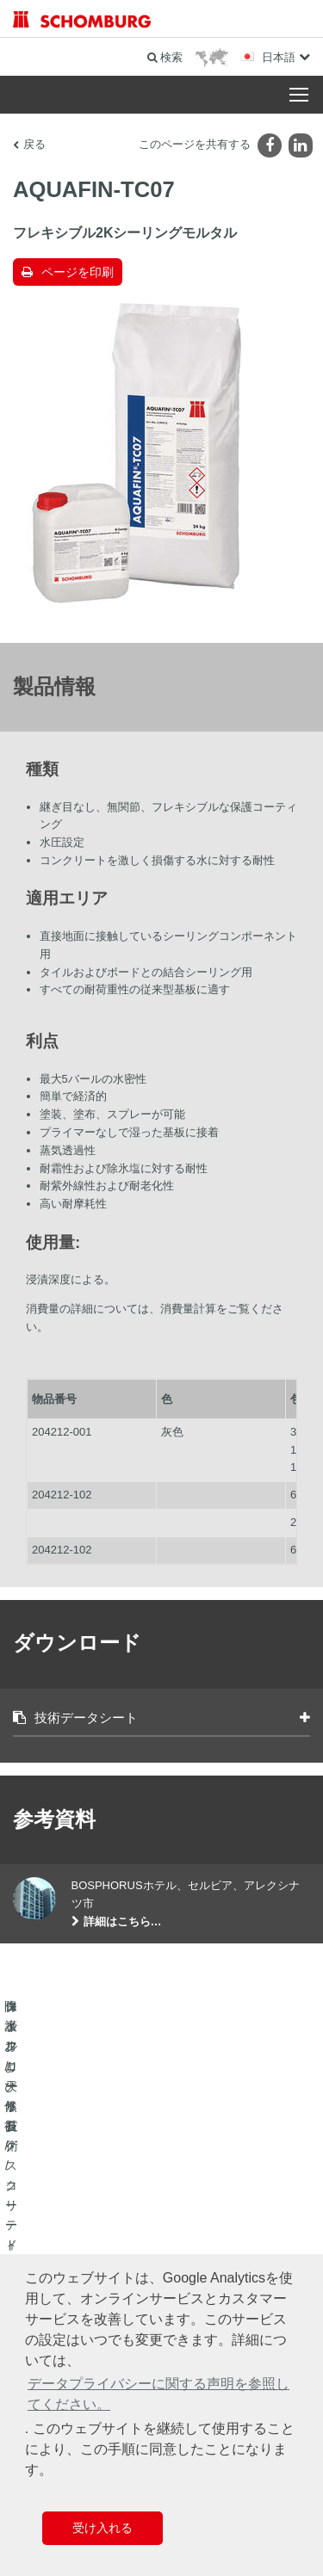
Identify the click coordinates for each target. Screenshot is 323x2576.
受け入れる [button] (102, 2528)
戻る (34, 144)
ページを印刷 (77, 272)
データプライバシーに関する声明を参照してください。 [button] (158, 2394)
